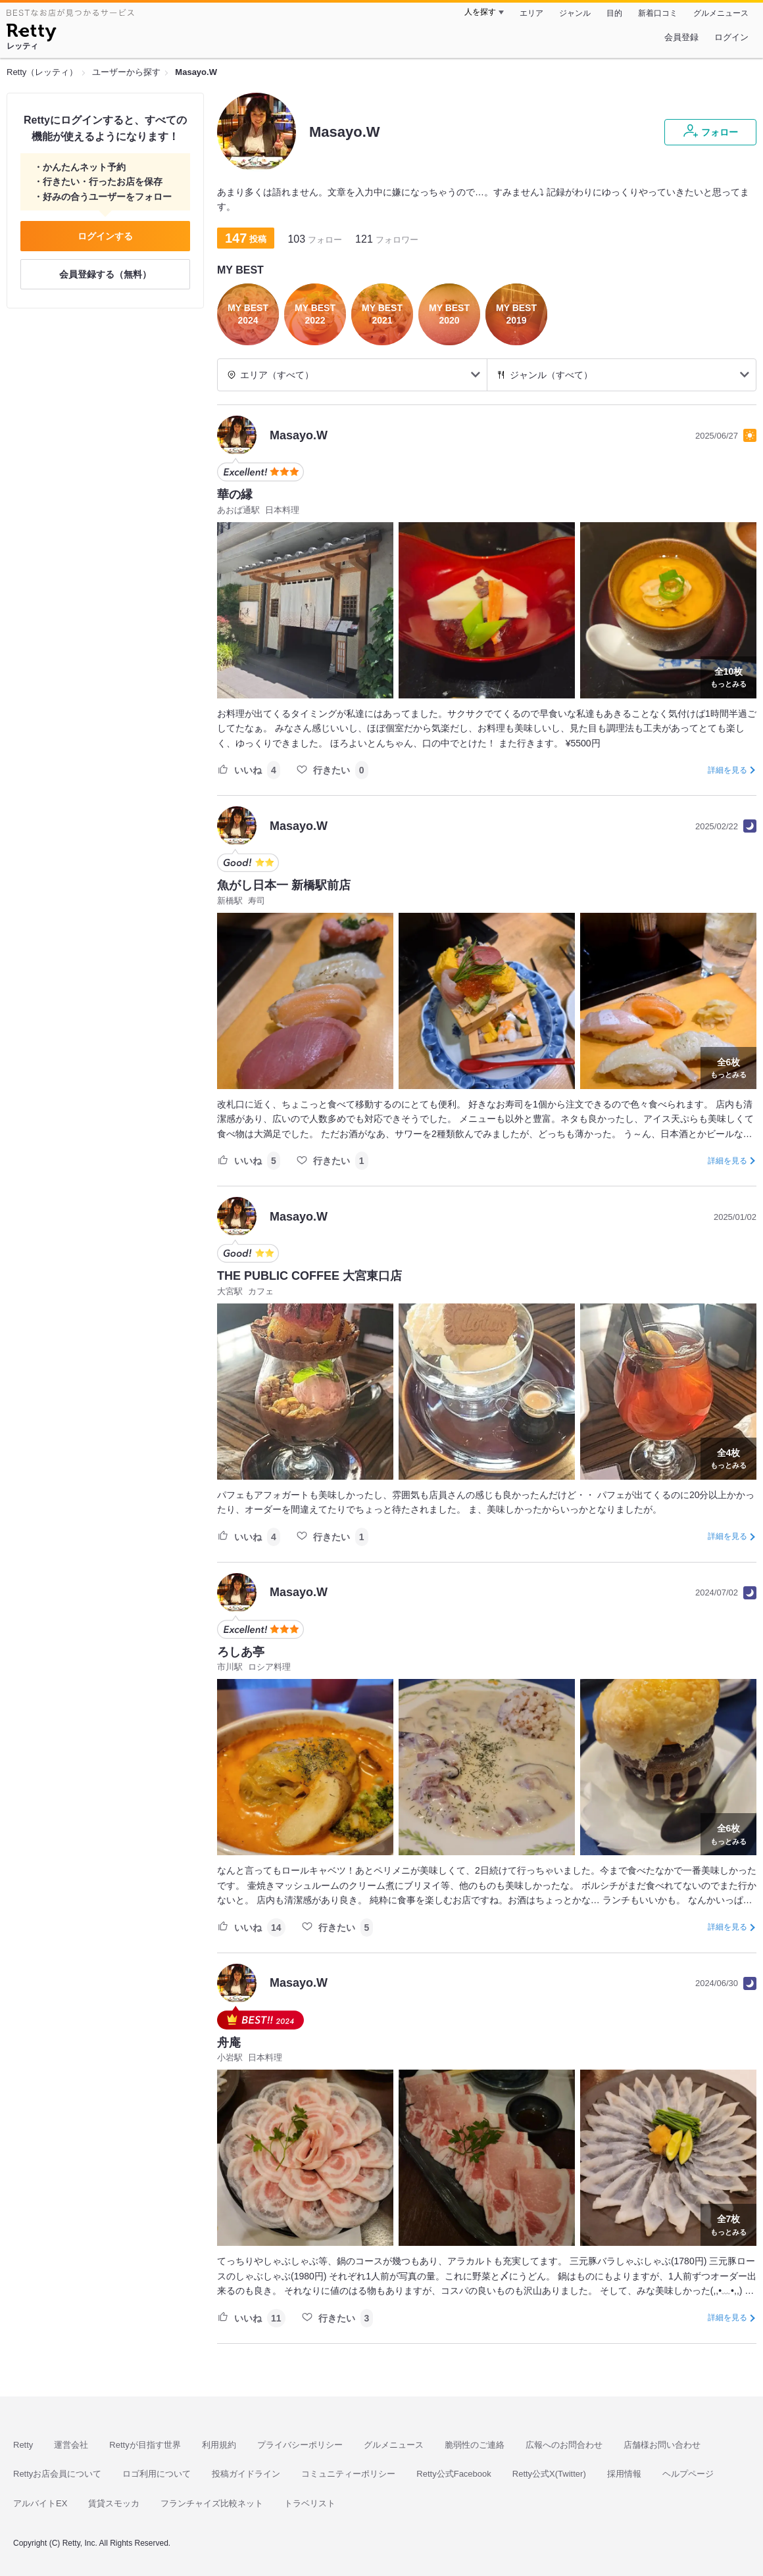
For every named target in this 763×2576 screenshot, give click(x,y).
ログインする (105, 236)
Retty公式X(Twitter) (549, 2474)
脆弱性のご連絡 (475, 2445)
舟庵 (229, 2042)
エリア (531, 13)
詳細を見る (727, 770)
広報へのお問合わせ (564, 2445)
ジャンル (575, 13)
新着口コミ (657, 13)
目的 (614, 13)
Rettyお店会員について (57, 2474)
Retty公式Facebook (453, 2474)
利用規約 (219, 2445)
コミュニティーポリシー (348, 2474)
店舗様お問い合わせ (662, 2445)
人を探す (480, 11)
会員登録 (681, 37)
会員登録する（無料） (105, 274)
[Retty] (31, 34)
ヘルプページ (688, 2474)
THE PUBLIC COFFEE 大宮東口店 (309, 1275)
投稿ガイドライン (246, 2474)
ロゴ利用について (156, 2474)
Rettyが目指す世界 (144, 2445)
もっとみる (728, 676)
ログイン (731, 37)
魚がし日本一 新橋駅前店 (284, 885)
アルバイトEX (40, 2503)
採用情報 (624, 2474)
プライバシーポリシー (300, 2445)
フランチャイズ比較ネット (211, 2503)
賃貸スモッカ (113, 2503)
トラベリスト (309, 2503)
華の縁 (235, 494)
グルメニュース (721, 13)
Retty (23, 2445)
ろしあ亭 (240, 1652)
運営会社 (71, 2445)
